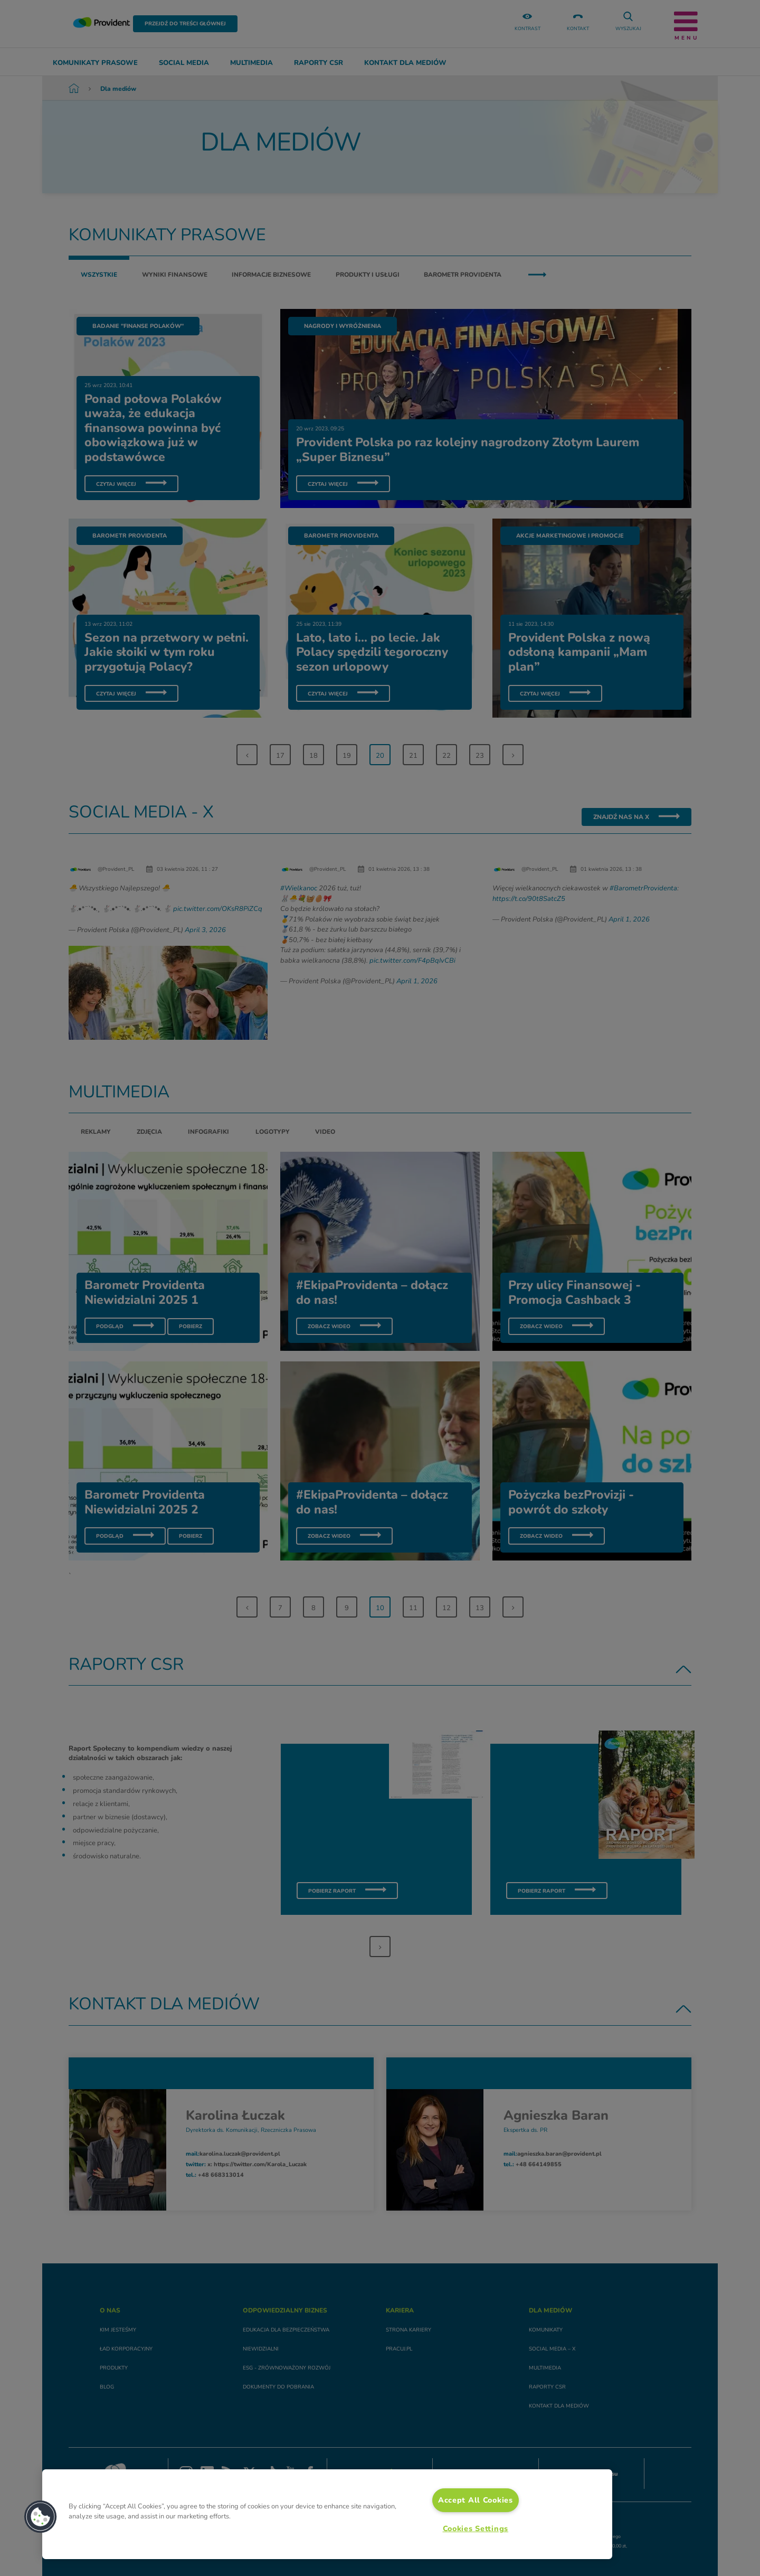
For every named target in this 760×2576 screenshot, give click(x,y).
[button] (41, 2517)
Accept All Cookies (475, 2500)
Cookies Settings (476, 2528)
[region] (327, 2514)
